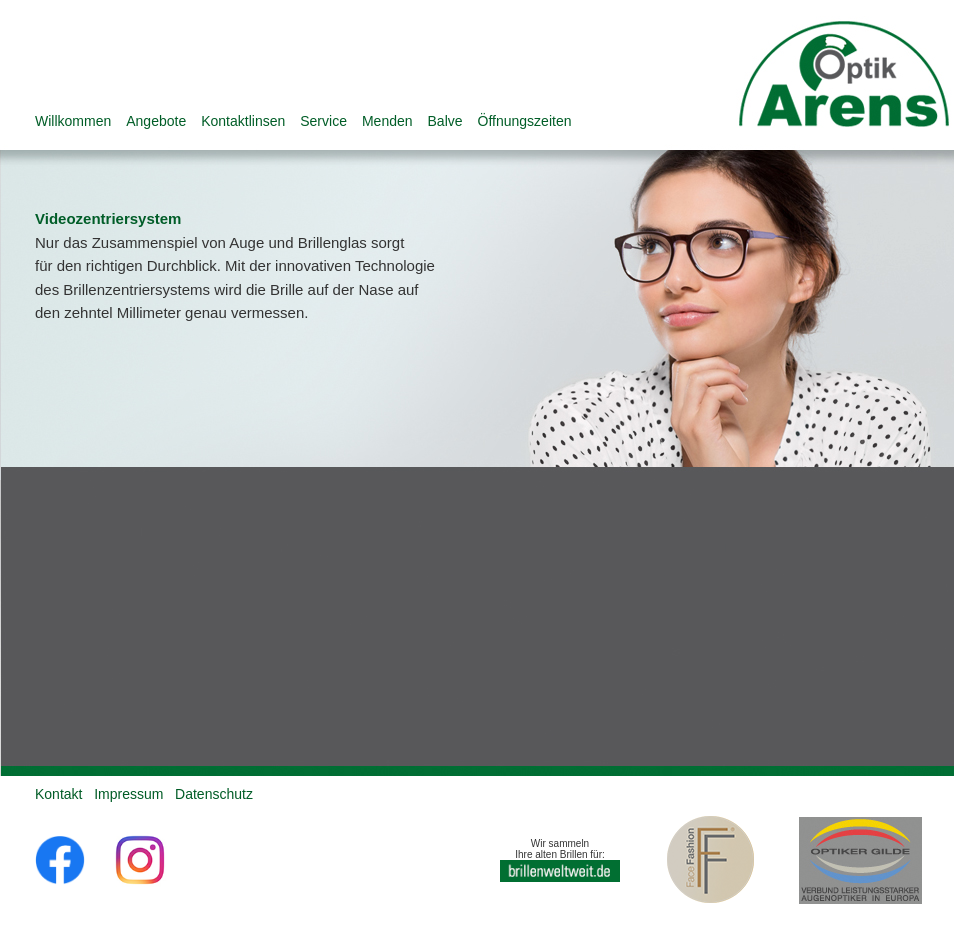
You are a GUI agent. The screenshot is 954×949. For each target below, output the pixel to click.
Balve (445, 121)
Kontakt (58, 794)
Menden (387, 121)
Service (323, 121)
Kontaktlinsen (243, 121)
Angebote (156, 121)
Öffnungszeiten (525, 121)
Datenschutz (214, 794)
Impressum (128, 794)
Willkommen (73, 121)
